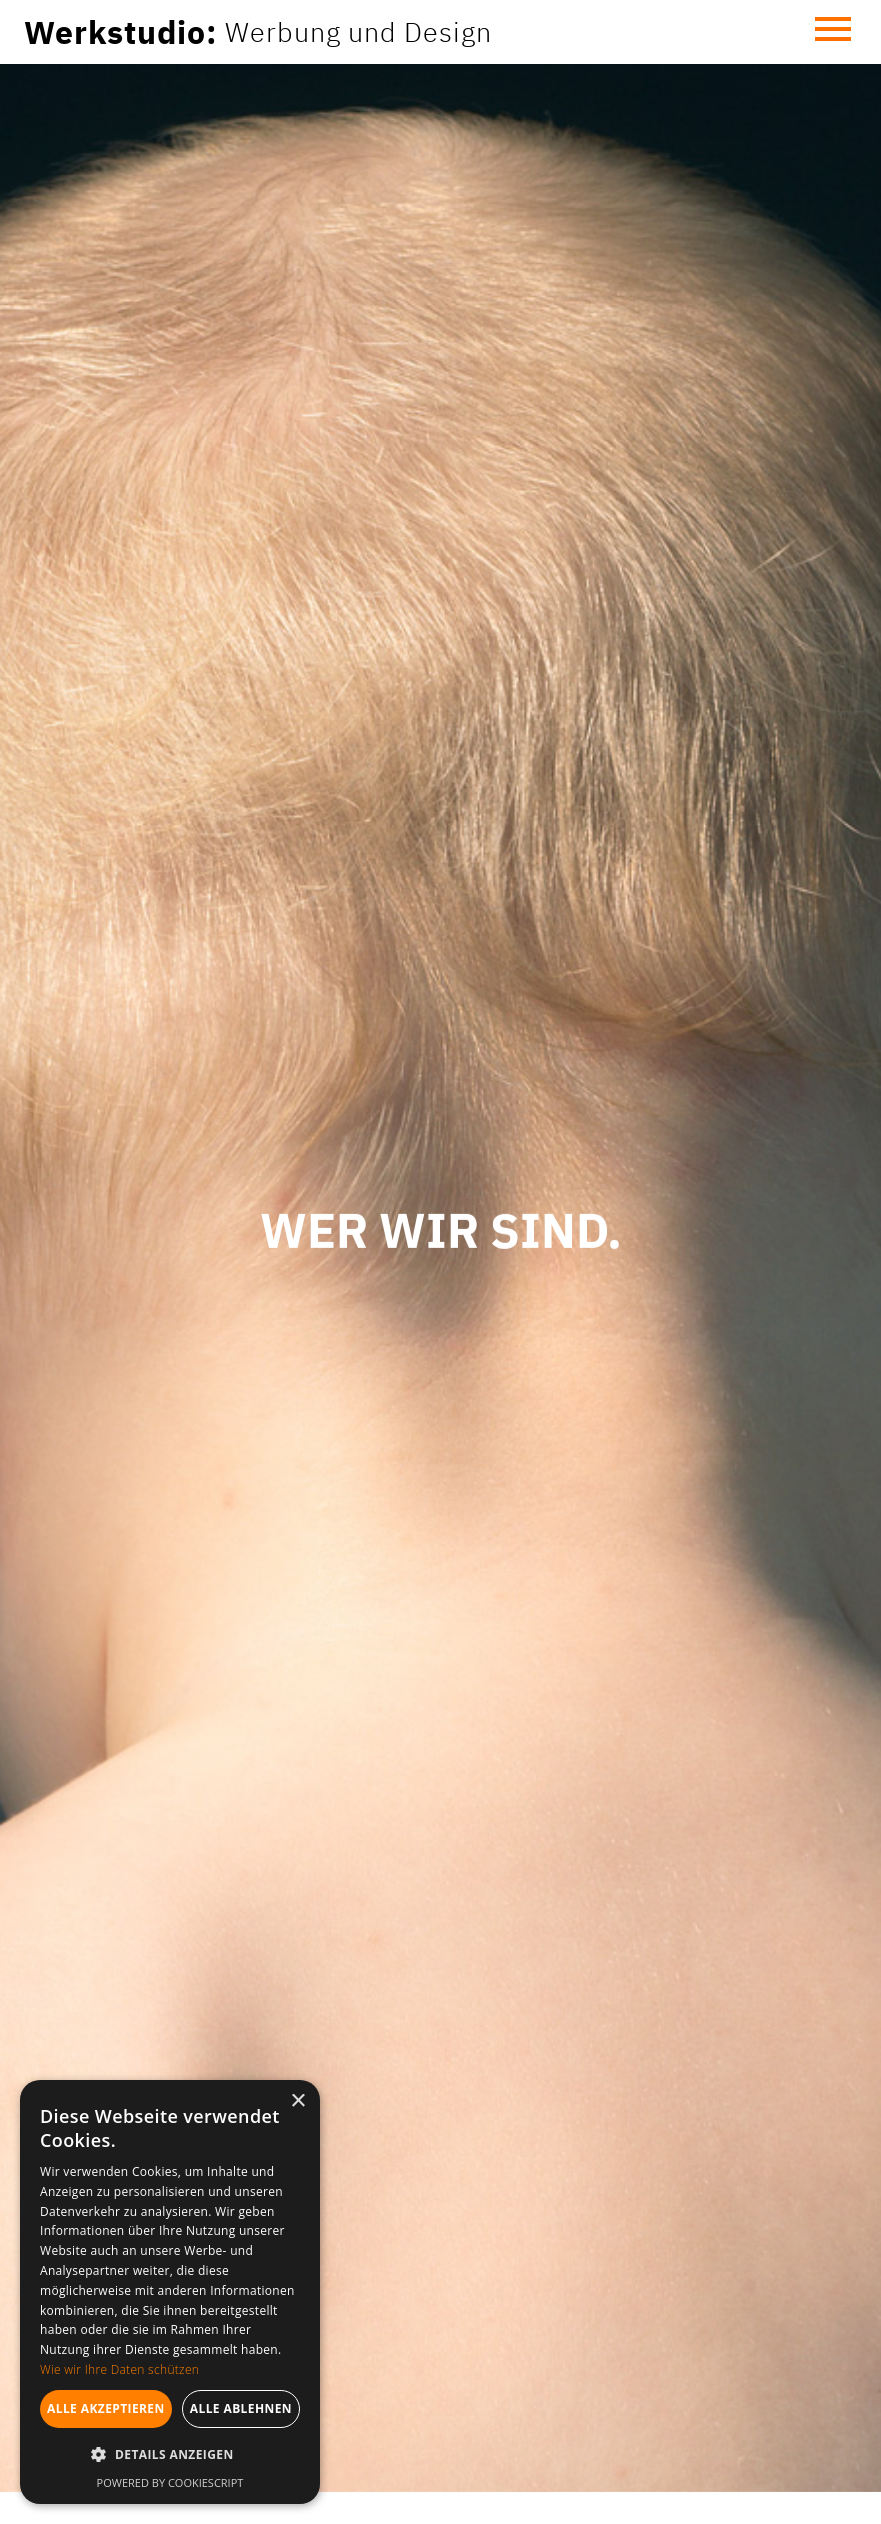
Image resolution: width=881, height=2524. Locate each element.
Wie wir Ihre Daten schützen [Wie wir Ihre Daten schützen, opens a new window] (119, 2369)
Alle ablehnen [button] (241, 2408)
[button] (833, 32)
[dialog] (170, 2292)
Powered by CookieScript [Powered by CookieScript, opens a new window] (170, 2482)
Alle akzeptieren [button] (106, 2408)
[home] (258, 32)
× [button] (297, 2101)
